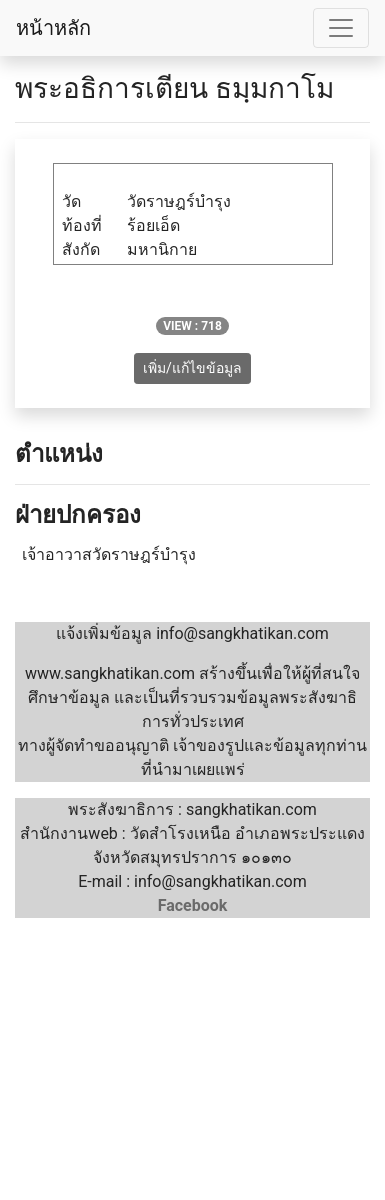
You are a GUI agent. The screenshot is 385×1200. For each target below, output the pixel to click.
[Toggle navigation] (341, 28)
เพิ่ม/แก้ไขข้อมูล (192, 368)
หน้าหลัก (53, 28)
